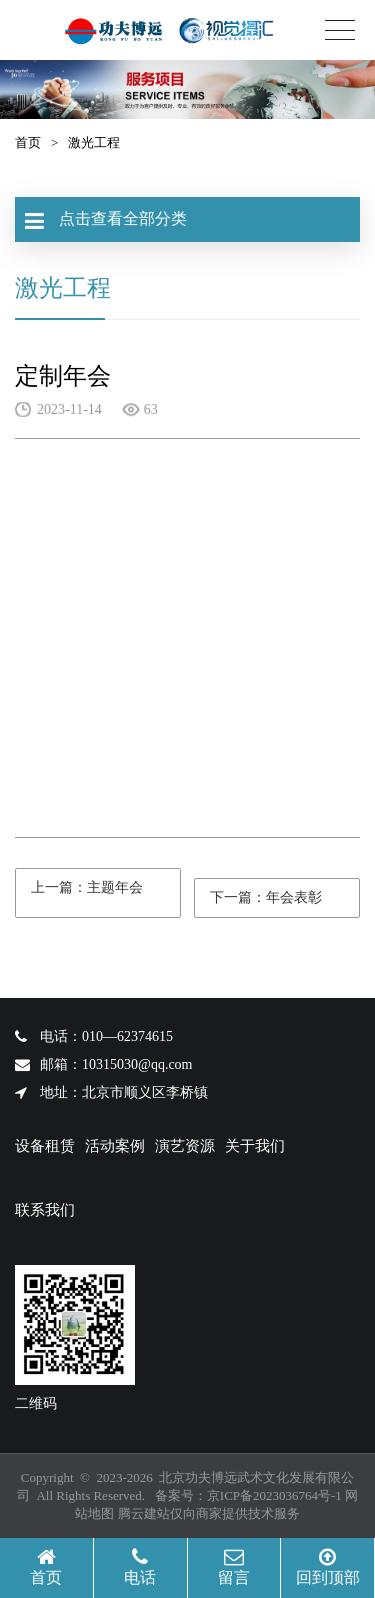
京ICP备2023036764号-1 (274, 1495)
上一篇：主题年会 (87, 885)
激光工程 (94, 142)
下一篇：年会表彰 (265, 895)
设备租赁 (45, 1146)
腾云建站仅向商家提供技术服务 (209, 1513)
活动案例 (115, 1146)
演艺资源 (185, 1146)
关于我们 (255, 1146)
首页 (28, 142)
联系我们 (45, 1210)
